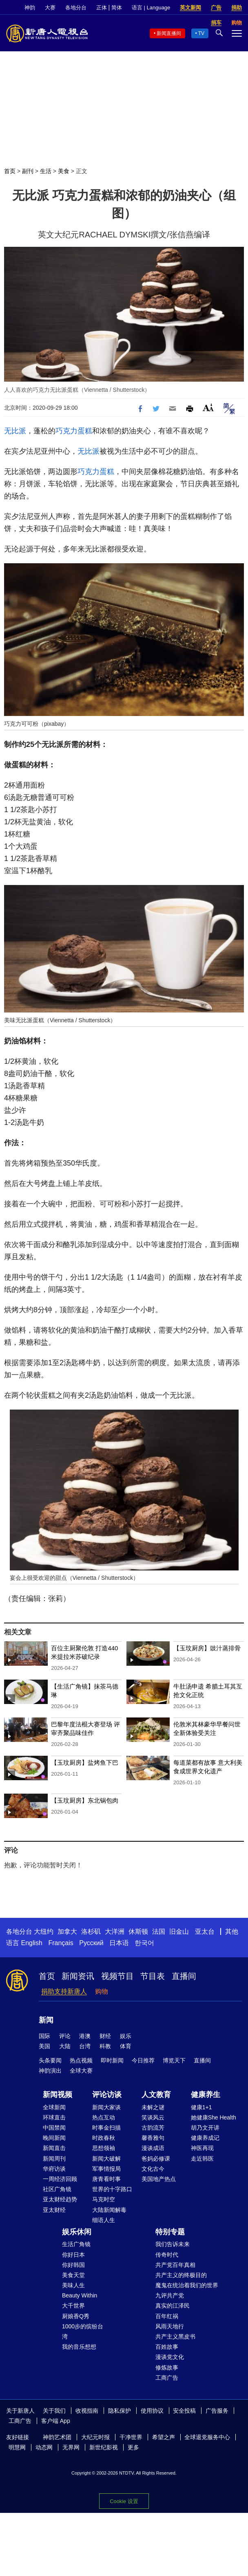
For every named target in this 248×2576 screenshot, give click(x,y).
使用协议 (152, 2410)
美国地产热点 (159, 2179)
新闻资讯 (78, 1976)
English (31, 1942)
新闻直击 (54, 2148)
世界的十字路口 (112, 2189)
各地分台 (75, 7)
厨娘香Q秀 (75, 2316)
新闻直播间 (169, 33)
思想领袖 (103, 2148)
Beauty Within (79, 2295)
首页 (10, 171)
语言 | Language (151, 7)
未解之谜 (153, 2107)
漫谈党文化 (169, 2357)
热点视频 (81, 2060)
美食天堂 (73, 2275)
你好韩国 (73, 2265)
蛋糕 (85, 431)
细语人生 (103, 2220)
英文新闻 (190, 7)
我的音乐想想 (79, 2346)
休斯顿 (138, 1931)
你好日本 (73, 2254)
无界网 (71, 2447)
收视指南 (86, 2410)
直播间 (184, 1976)
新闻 (46, 2020)
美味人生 (73, 2285)
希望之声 (163, 2437)
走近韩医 (202, 2158)
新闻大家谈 (106, 2107)
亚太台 (205, 1931)
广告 (216, 7)
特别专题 (170, 2232)
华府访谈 (54, 2168)
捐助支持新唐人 (64, 1991)
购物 (101, 1991)
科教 (105, 2046)
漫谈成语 (153, 2148)
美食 (63, 171)
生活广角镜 (76, 2244)
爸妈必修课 (156, 2158)
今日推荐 (143, 2060)
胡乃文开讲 (205, 2127)
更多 (133, 2447)
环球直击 (54, 2117)
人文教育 (156, 2095)
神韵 (29, 7)
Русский (91, 1942)
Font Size (208, 407)
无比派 (15, 431)
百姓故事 (166, 2346)
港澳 (85, 2036)
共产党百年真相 (175, 2265)
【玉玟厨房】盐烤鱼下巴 (84, 1762)
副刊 (27, 171)
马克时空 (103, 2199)
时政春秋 (103, 2138)
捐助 (236, 7)
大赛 (50, 7)
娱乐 (125, 2036)
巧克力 (66, 431)
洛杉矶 (91, 1931)
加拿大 (67, 1931)
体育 (125, 2046)
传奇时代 (166, 2254)
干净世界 (131, 2437)
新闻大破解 (106, 2158)
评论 (65, 2036)
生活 (45, 171)
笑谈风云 (153, 2117)
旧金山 (179, 1931)
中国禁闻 (54, 2127)
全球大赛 (81, 2070)
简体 (116, 7)
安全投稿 (184, 2410)
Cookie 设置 (124, 2501)
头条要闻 (50, 2060)
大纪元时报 (95, 2437)
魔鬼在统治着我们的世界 (186, 2285)
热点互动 (103, 2117)
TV (201, 33)
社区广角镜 (57, 2189)
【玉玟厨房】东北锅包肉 (84, 1800)
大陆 (65, 2046)
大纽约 (43, 1931)
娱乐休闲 (76, 2232)
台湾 (85, 2046)
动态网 (44, 2447)
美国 (44, 2046)
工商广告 (166, 2377)
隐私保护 (119, 2410)
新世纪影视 (103, 2447)
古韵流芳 (153, 2127)
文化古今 (153, 2168)
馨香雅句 (153, 2138)
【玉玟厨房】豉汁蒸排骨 (207, 1648)
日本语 (119, 1942)
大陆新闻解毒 (109, 2210)
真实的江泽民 (172, 2305)
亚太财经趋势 (60, 2199)
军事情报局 (106, 2168)
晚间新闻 (54, 2138)
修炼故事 (166, 2367)
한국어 (144, 1942)
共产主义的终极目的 (181, 2275)
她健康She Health (213, 2117)
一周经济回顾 (60, 2179)
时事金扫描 (106, 2127)
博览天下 (174, 2060)
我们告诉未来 (172, 2244)
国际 (44, 2036)
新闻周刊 (54, 2158)
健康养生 (205, 2095)
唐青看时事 (106, 2179)
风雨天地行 (169, 2326)
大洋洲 (114, 1931)
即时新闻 (112, 2060)
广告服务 (217, 2410)
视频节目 (117, 1976)
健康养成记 (205, 2138)
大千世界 (73, 2305)
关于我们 (54, 2410)
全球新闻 (54, 2107)
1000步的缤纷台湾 (82, 2331)
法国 (158, 1931)
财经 (105, 2036)
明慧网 (17, 2447)
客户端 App (55, 2421)
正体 (101, 7)
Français (60, 1942)
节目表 (152, 1976)
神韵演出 (50, 2070)
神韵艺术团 (57, 2437)
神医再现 (202, 2148)
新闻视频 (57, 2095)
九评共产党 (169, 2295)
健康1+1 (201, 2107)
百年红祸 (166, 2316)
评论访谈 (107, 2095)
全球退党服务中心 (207, 2437)
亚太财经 (54, 2210)
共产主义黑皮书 (175, 2336)
